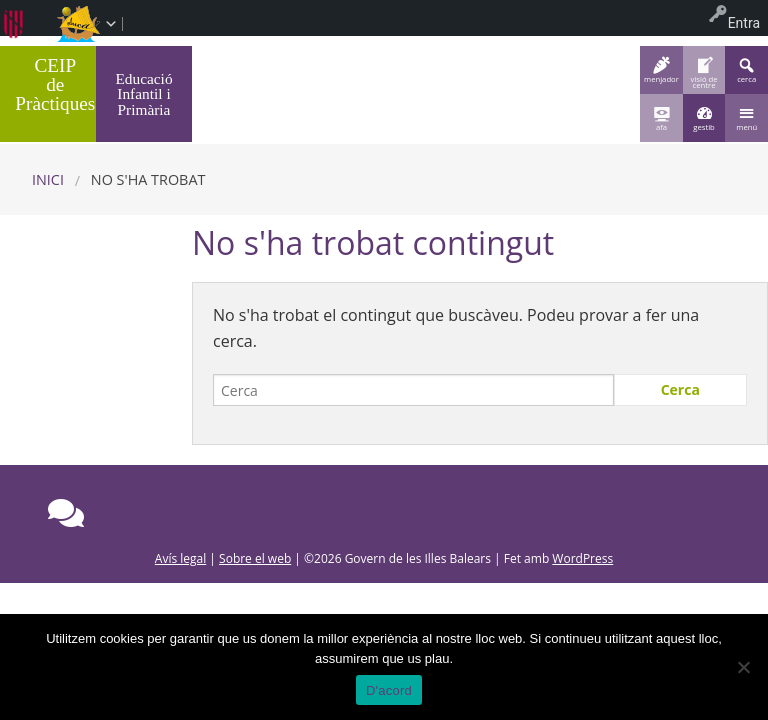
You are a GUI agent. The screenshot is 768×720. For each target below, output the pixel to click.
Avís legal (180, 558)
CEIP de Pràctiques (55, 84)
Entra (744, 23)
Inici (48, 179)
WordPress (582, 558)
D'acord (389, 690)
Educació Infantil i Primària (143, 94)
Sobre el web (255, 558)
